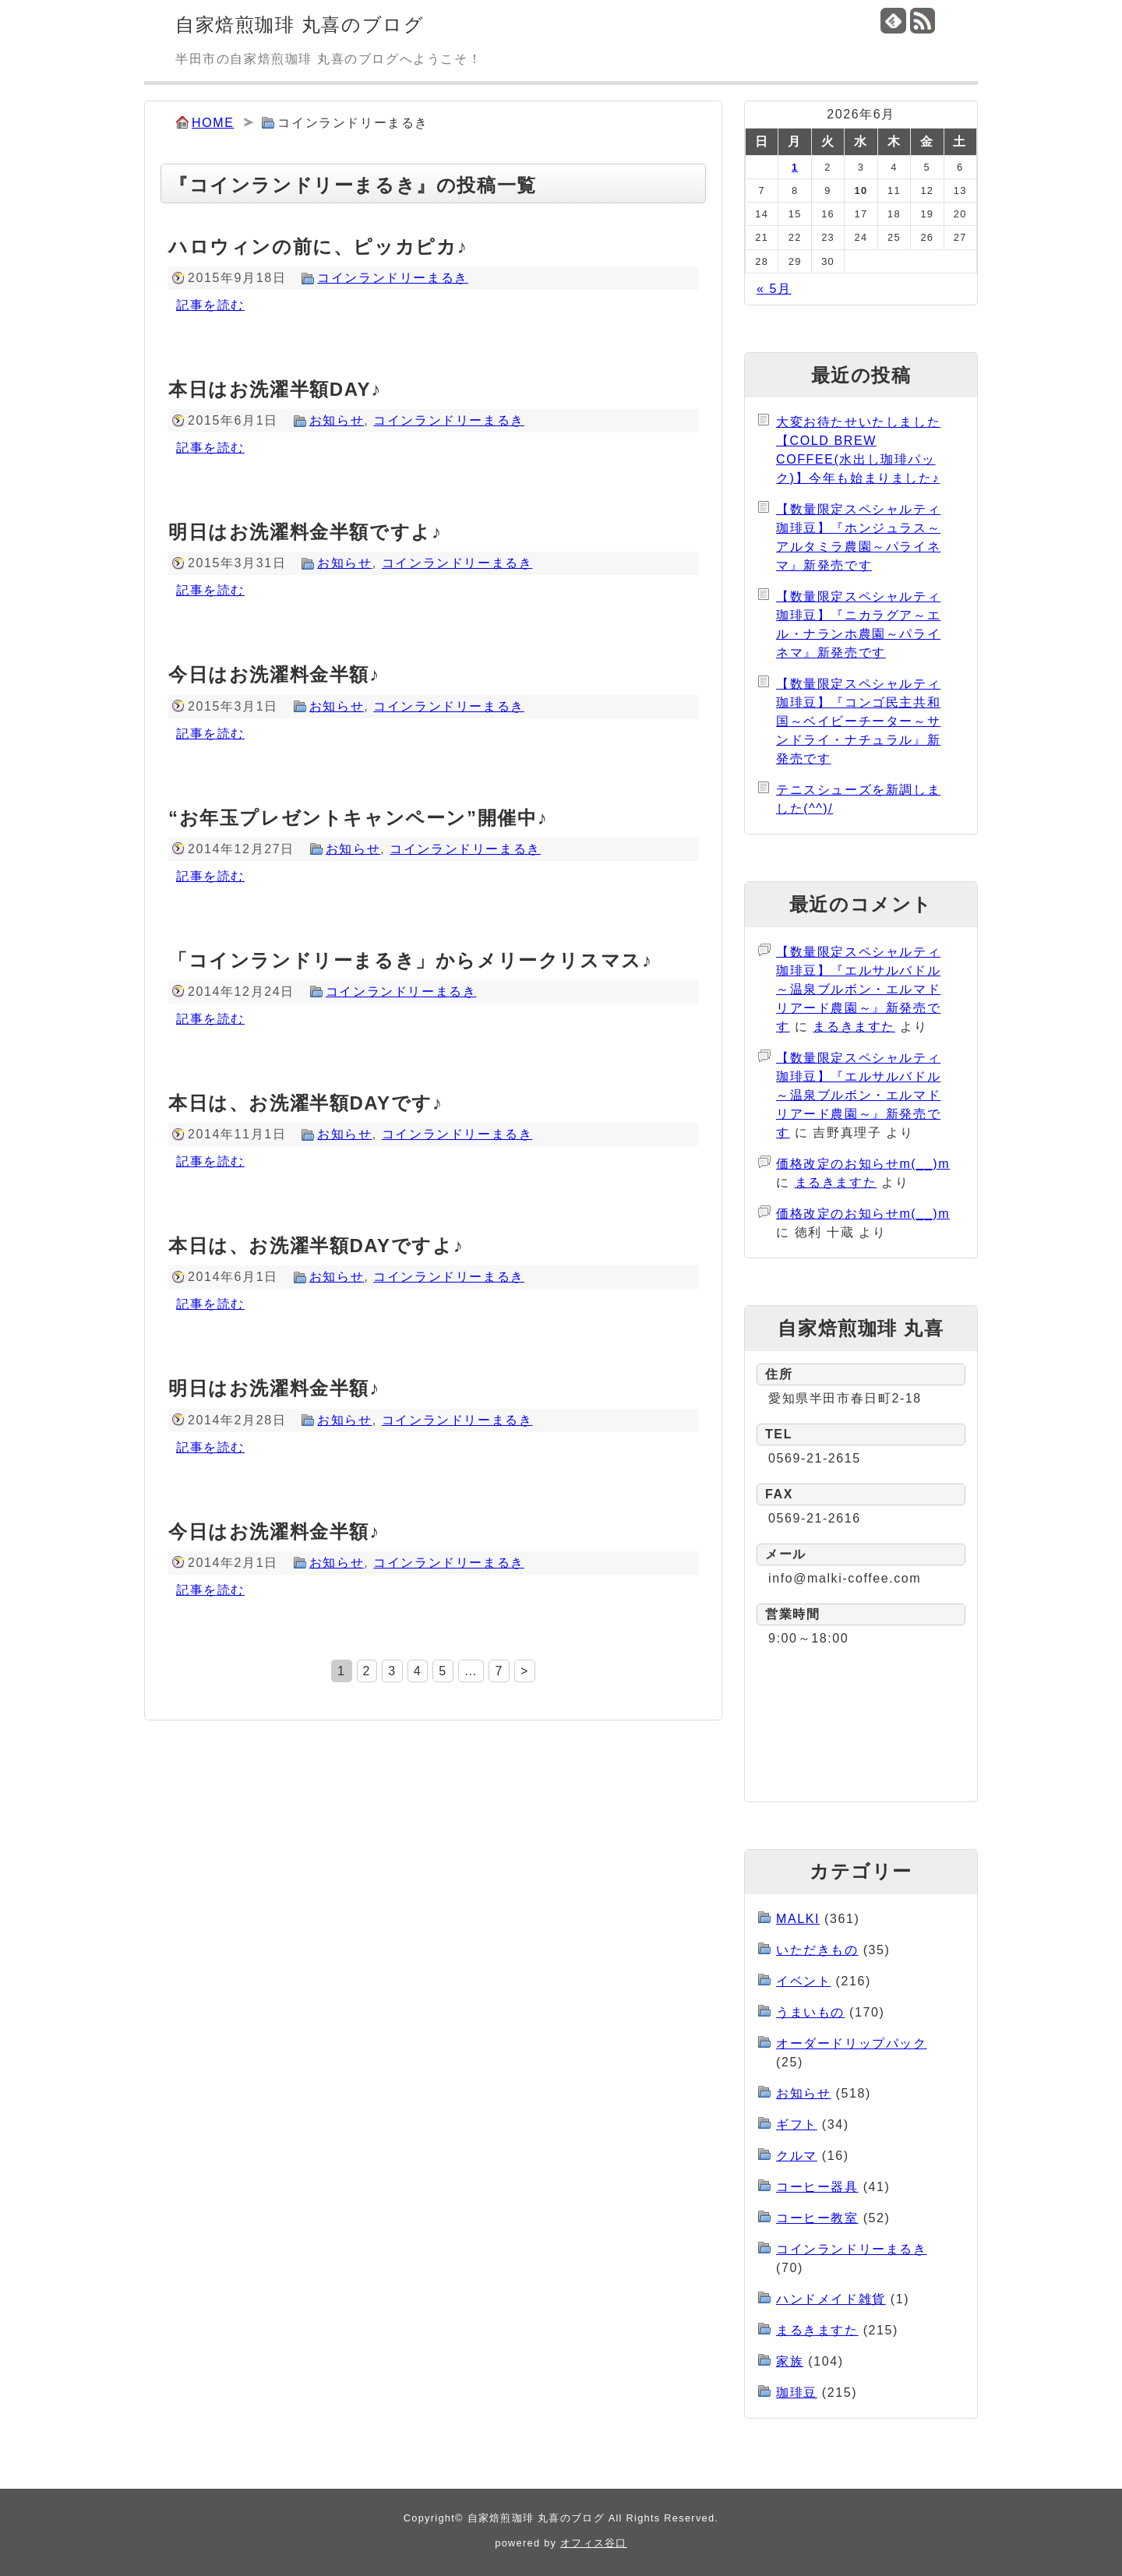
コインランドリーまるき (392, 277)
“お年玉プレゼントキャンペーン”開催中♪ (358, 817)
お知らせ (336, 420)
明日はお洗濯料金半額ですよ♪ (305, 531)
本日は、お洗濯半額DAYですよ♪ (316, 1245)
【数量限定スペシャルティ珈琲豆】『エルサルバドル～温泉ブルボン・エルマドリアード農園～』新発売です (858, 989)
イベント (803, 1981)
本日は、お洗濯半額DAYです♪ (305, 1102)
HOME (213, 122)
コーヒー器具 (817, 2186)
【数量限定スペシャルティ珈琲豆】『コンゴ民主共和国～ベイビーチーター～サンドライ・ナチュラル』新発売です (858, 721)
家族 (789, 2361)
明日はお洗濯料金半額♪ (274, 1388)
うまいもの (810, 2012)
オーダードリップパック (851, 2043)
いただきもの (817, 1950)
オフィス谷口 (593, 2543)
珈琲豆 (796, 2392)
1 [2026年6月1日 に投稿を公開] (795, 167)
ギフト (796, 2124)
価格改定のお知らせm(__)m (863, 1163)
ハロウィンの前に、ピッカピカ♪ (318, 246)
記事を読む (210, 305)
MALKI (798, 1918)
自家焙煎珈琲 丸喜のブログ (299, 24)
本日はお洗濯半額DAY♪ (275, 389)
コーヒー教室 (817, 2218)
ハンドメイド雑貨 (831, 2299)
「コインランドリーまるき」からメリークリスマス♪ (410, 960)
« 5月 (774, 288)
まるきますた (854, 1026)
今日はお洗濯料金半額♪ (274, 674)
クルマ (796, 2155)
